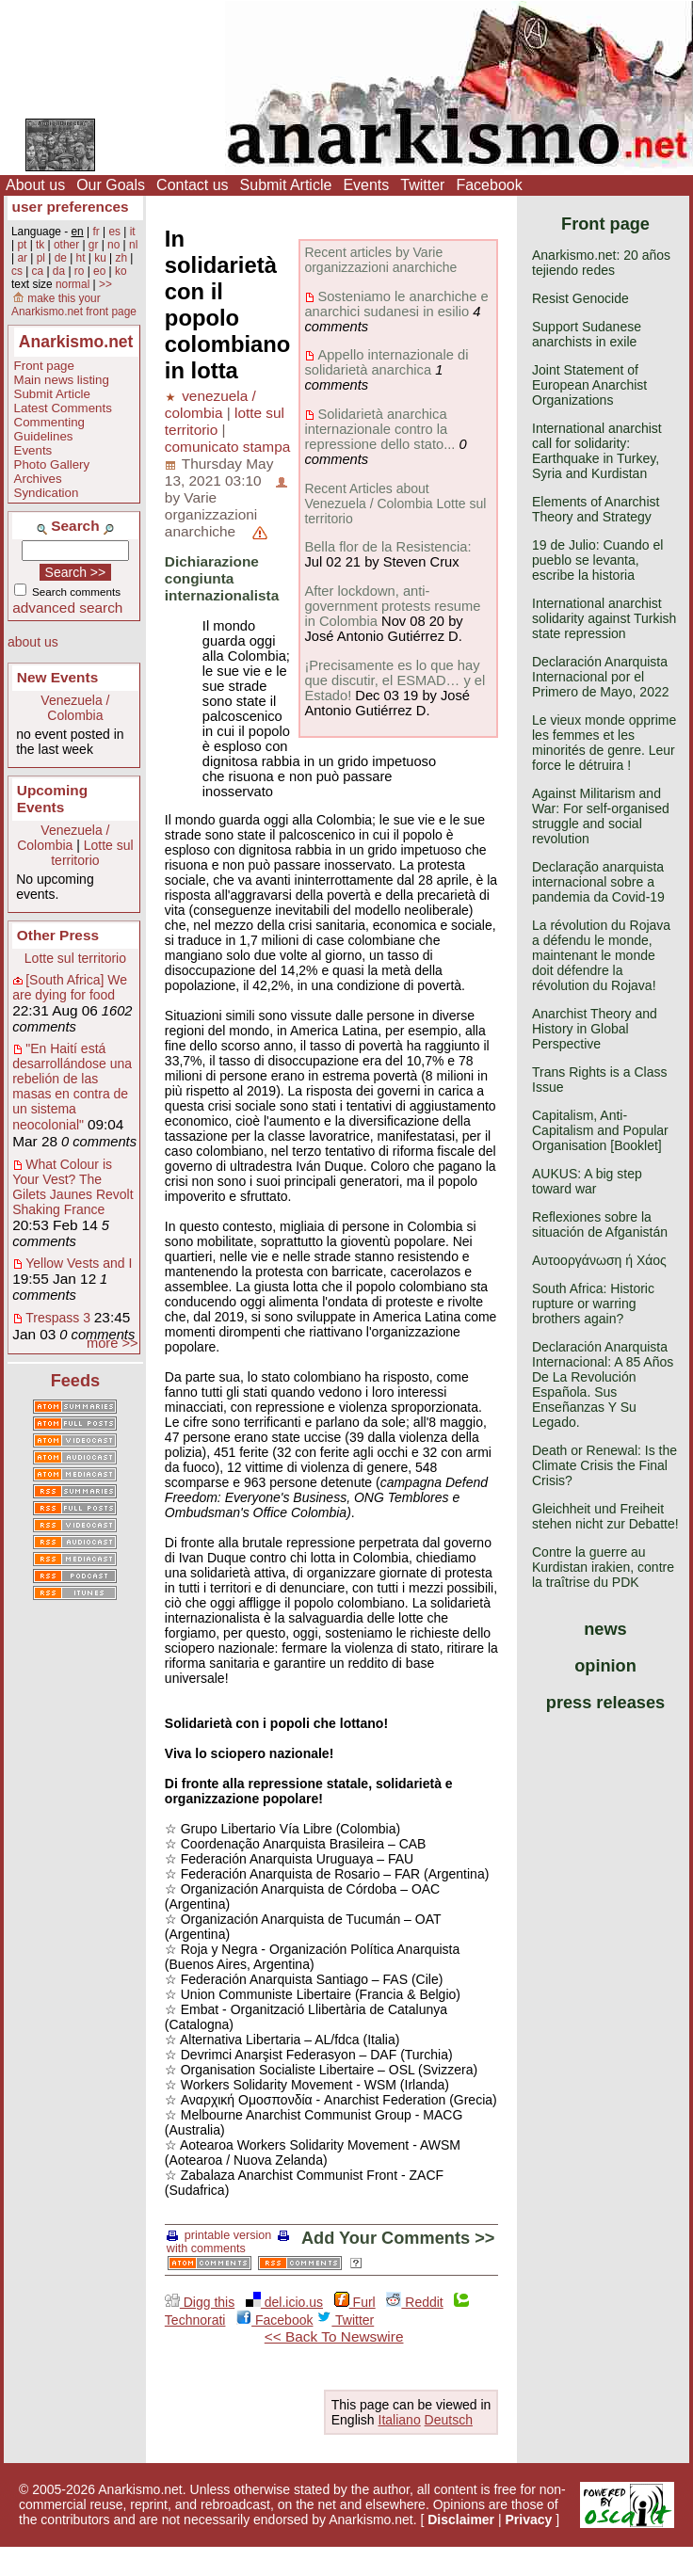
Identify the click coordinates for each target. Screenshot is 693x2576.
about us (33, 641)
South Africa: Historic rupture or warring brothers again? (593, 1303)
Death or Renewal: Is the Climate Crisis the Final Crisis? (604, 1465)
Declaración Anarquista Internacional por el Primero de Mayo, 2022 (600, 676)
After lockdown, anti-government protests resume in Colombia (392, 606)
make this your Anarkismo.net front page (74, 305)
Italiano (400, 2419)
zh (121, 257)
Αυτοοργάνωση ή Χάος (599, 1260)
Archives (38, 479)
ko (121, 271)
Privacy (529, 2519)
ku (100, 257)
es (114, 231)
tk (40, 244)
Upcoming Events (52, 798)
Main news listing (61, 380)
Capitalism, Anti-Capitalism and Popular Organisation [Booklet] (600, 1130)
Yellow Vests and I (78, 1263)
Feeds (76, 1380)
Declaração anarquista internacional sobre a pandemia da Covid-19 (598, 881)
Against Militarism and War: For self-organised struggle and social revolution (600, 816)
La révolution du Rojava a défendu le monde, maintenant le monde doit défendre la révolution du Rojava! (601, 955)
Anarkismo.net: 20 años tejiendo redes (601, 263)
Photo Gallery (52, 464)
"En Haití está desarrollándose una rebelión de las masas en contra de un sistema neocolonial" (72, 1086)
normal (72, 284)
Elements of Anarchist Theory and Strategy (595, 509)
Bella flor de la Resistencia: (387, 546)
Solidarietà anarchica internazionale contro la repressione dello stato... (379, 429)
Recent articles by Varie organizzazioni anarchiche (380, 260)
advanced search (67, 608)
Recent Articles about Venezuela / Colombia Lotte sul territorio (395, 503)
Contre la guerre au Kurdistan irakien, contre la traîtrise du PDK (603, 1567)
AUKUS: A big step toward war (587, 1181)
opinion (605, 1665)
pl (41, 257)
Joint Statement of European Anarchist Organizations (589, 385)
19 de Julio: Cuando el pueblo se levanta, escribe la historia (597, 560)
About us (35, 185)
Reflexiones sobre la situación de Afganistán (600, 1224)
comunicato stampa (227, 447)
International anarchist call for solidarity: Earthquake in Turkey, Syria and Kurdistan (597, 451)
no (113, 244)
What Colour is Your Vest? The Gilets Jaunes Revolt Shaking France (72, 1187)
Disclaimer (460, 2519)
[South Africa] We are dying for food (69, 987)
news (605, 1629)
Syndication (46, 493)
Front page (44, 366)
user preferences (70, 207)
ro (79, 271)
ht (81, 257)
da (59, 271)
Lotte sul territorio (92, 853)
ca (38, 271)
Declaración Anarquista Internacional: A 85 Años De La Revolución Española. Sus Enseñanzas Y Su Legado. (602, 1384)
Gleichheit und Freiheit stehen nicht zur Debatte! (605, 1516)
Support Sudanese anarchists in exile (586, 334)
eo (99, 271)
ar (22, 257)
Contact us (192, 185)
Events (366, 185)
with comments (230, 2243)
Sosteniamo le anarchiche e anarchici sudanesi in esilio (396, 304)
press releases (605, 1702)
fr (95, 231)
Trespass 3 (57, 1317)
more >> (112, 1343)
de (61, 257)
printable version (219, 2235)
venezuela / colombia (210, 404)
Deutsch (449, 2419)
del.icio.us (284, 2302)
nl (133, 244)
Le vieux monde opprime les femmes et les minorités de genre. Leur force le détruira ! (604, 742)
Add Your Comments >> (398, 2238)
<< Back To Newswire (334, 2336)
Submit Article (286, 185)
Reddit (414, 2302)
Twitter (422, 185)
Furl (355, 2302)
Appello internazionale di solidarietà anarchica (386, 362)
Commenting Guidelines (49, 429)
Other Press (58, 935)
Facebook (489, 185)
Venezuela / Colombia (74, 708)
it (133, 231)
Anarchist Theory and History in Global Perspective (594, 1028)
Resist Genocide (580, 298)
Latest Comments (63, 408)
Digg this (199, 2302)
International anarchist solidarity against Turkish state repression (604, 618)
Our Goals (110, 185)
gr (94, 244)
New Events (57, 677)
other (66, 244)
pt (21, 244)
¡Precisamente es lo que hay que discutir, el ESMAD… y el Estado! (394, 680)
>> (105, 284)
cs (17, 271)
